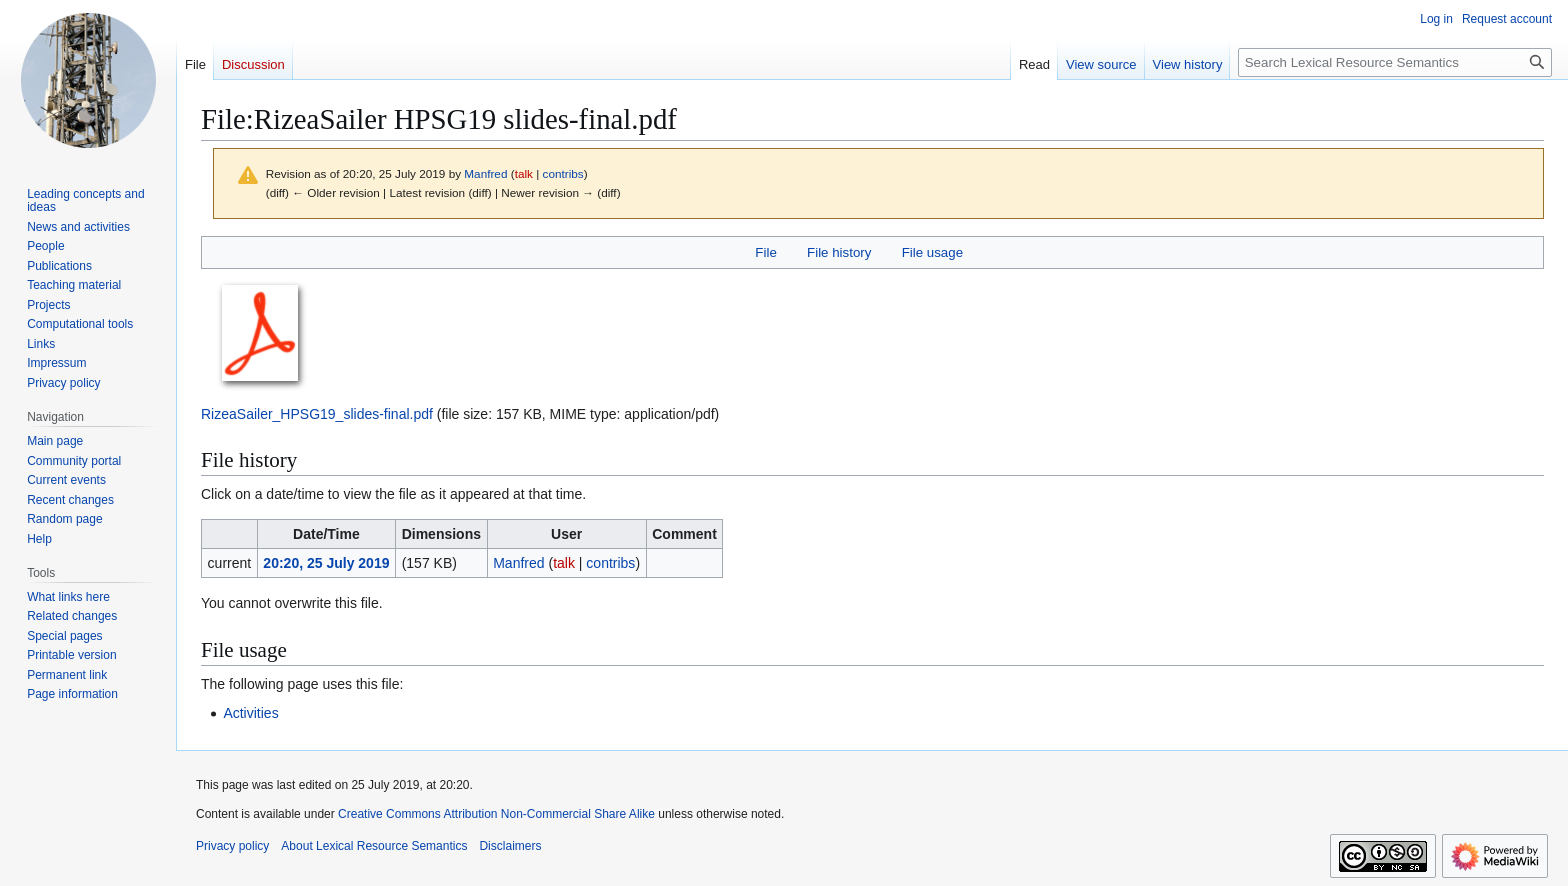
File (765, 252)
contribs (563, 173)
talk (524, 173)
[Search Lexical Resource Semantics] (1395, 62)
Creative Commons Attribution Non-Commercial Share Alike (496, 814)
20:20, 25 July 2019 (326, 563)
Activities (250, 713)
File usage (932, 252)
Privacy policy (232, 846)
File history (839, 252)
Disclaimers (510, 846)
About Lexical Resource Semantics (374, 846)
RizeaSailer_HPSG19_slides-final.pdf (317, 414)
